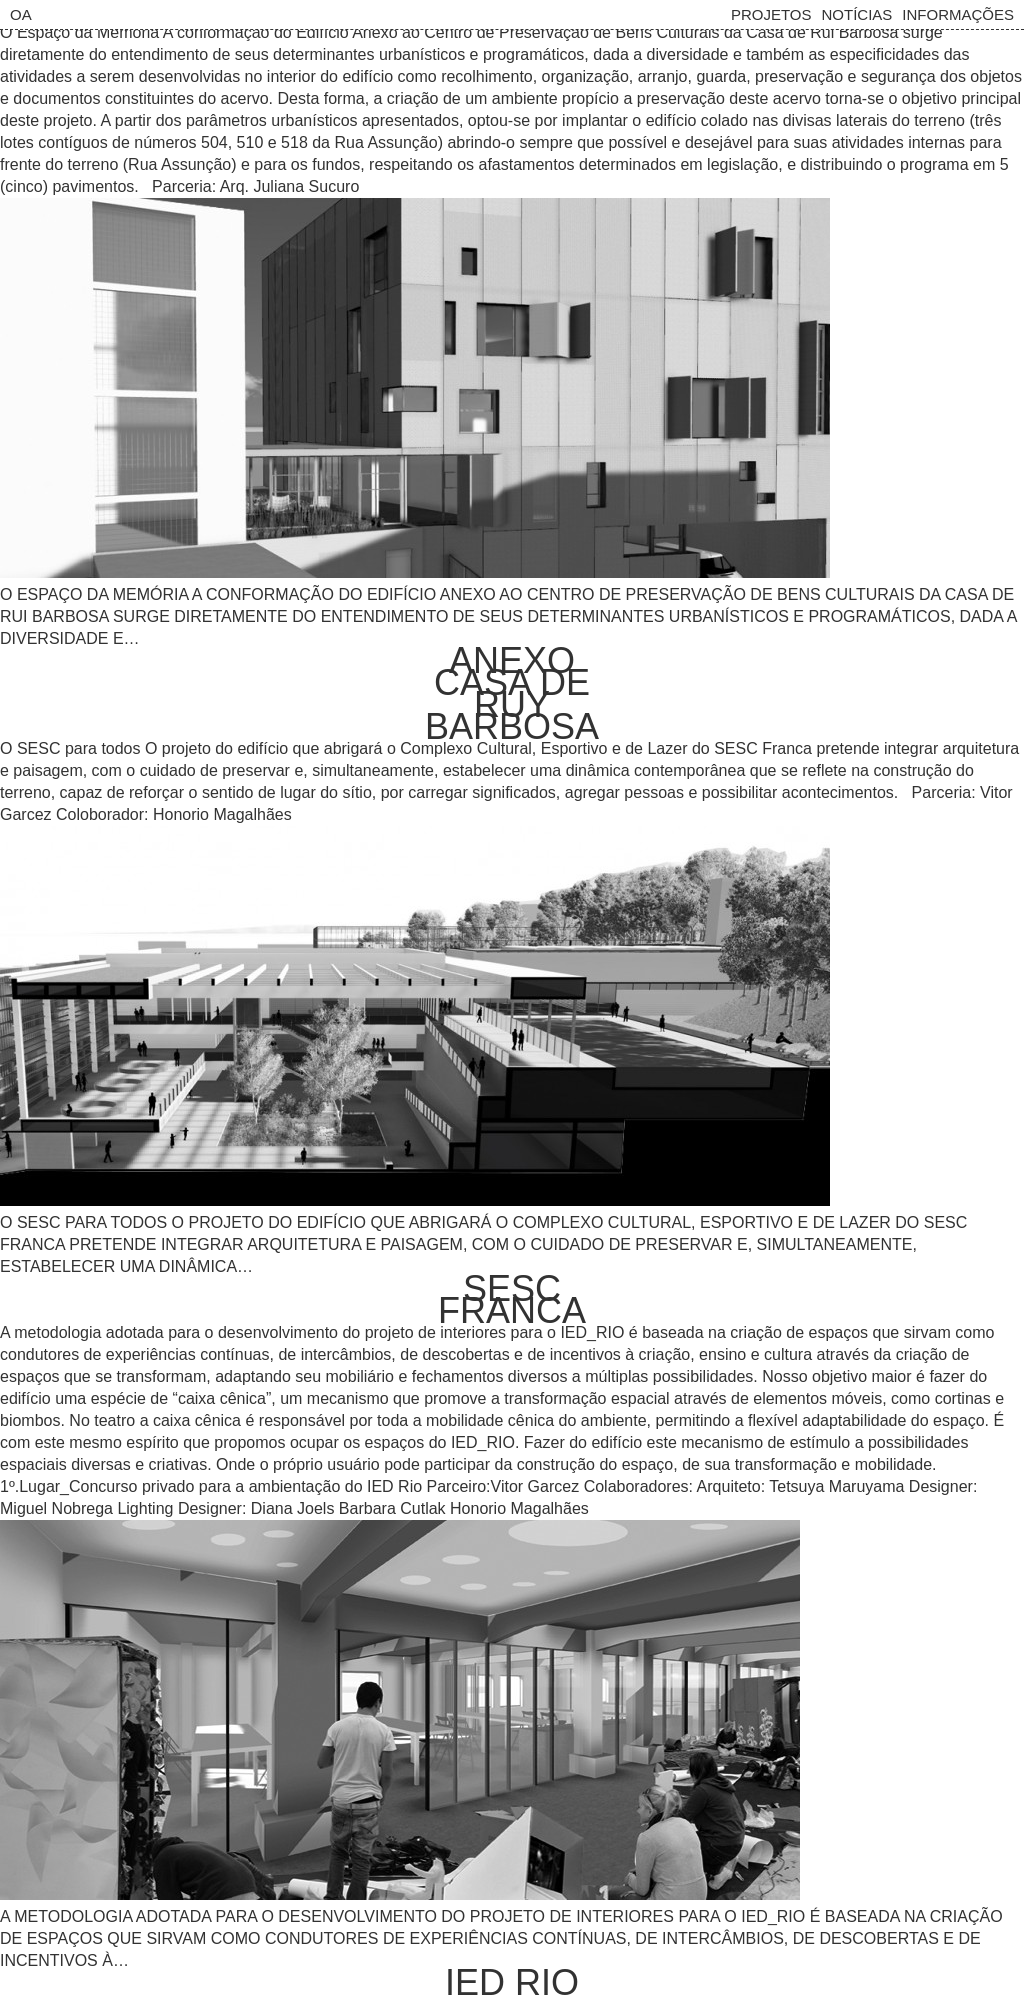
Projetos (771, 14)
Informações (958, 14)
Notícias (856, 14)
